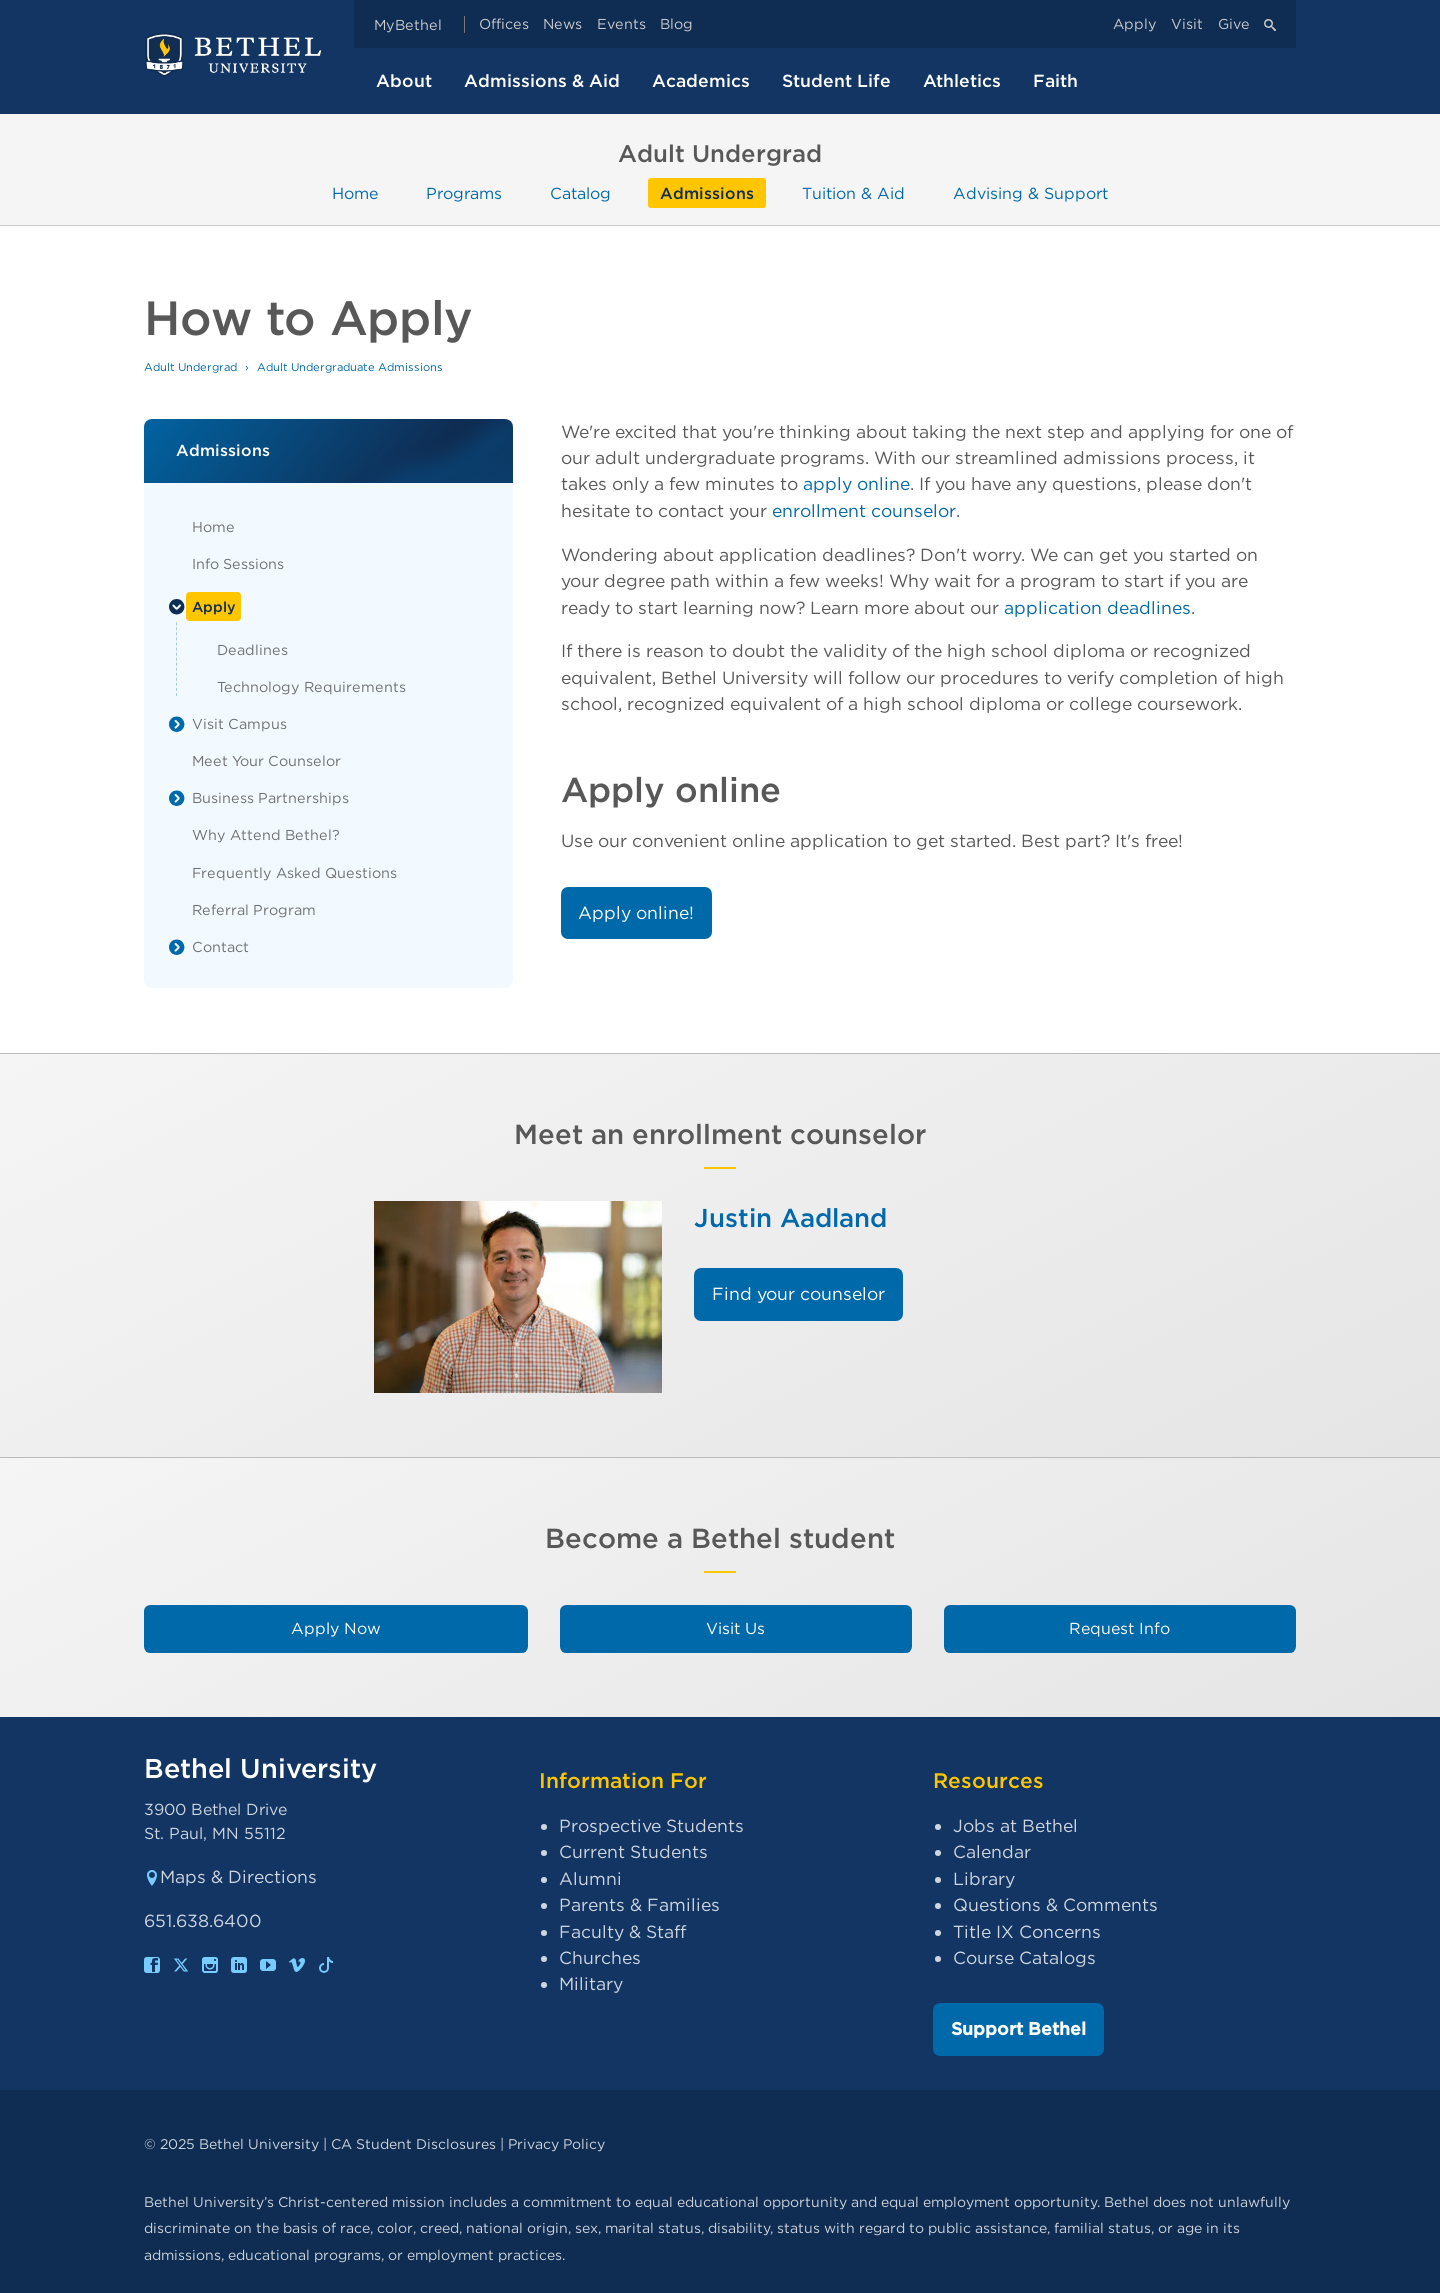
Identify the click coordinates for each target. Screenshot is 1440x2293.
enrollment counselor (864, 510)
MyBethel (408, 24)
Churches (600, 1957)
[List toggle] (177, 607)
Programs (464, 192)
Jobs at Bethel (1015, 1825)
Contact (220, 946)
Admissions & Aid (542, 80)
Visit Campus (239, 723)
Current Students (633, 1851)
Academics (701, 80)
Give (1234, 24)
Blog (676, 24)
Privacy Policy (556, 2143)
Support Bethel (1018, 2028)
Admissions (707, 192)
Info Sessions (238, 563)
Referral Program (254, 909)
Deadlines (252, 649)
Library (984, 1878)
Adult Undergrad (190, 367)
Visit (1187, 24)
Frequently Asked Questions (294, 872)
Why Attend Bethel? (266, 834)
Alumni (590, 1878)
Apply (1135, 24)
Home (355, 192)
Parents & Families (639, 1904)
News (562, 24)
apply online (856, 483)
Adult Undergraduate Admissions (350, 367)
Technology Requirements (311, 686)
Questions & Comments (1055, 1904)
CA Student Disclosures (413, 2143)
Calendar (992, 1851)
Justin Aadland (790, 1217)
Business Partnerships (270, 797)
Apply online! (636, 912)
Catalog (580, 192)
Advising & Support (1030, 192)
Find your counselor (798, 1293)
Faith (1055, 80)
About (404, 80)
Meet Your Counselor (266, 760)
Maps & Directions (230, 1876)
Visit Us (735, 1628)
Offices (504, 24)
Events (621, 24)
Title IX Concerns (1027, 1931)
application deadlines (1097, 607)
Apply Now (336, 1628)
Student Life (836, 80)
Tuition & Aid (853, 192)
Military (591, 1983)
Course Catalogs (1024, 1957)
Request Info (1119, 1628)
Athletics (962, 80)
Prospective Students (651, 1825)
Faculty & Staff (622, 1931)
